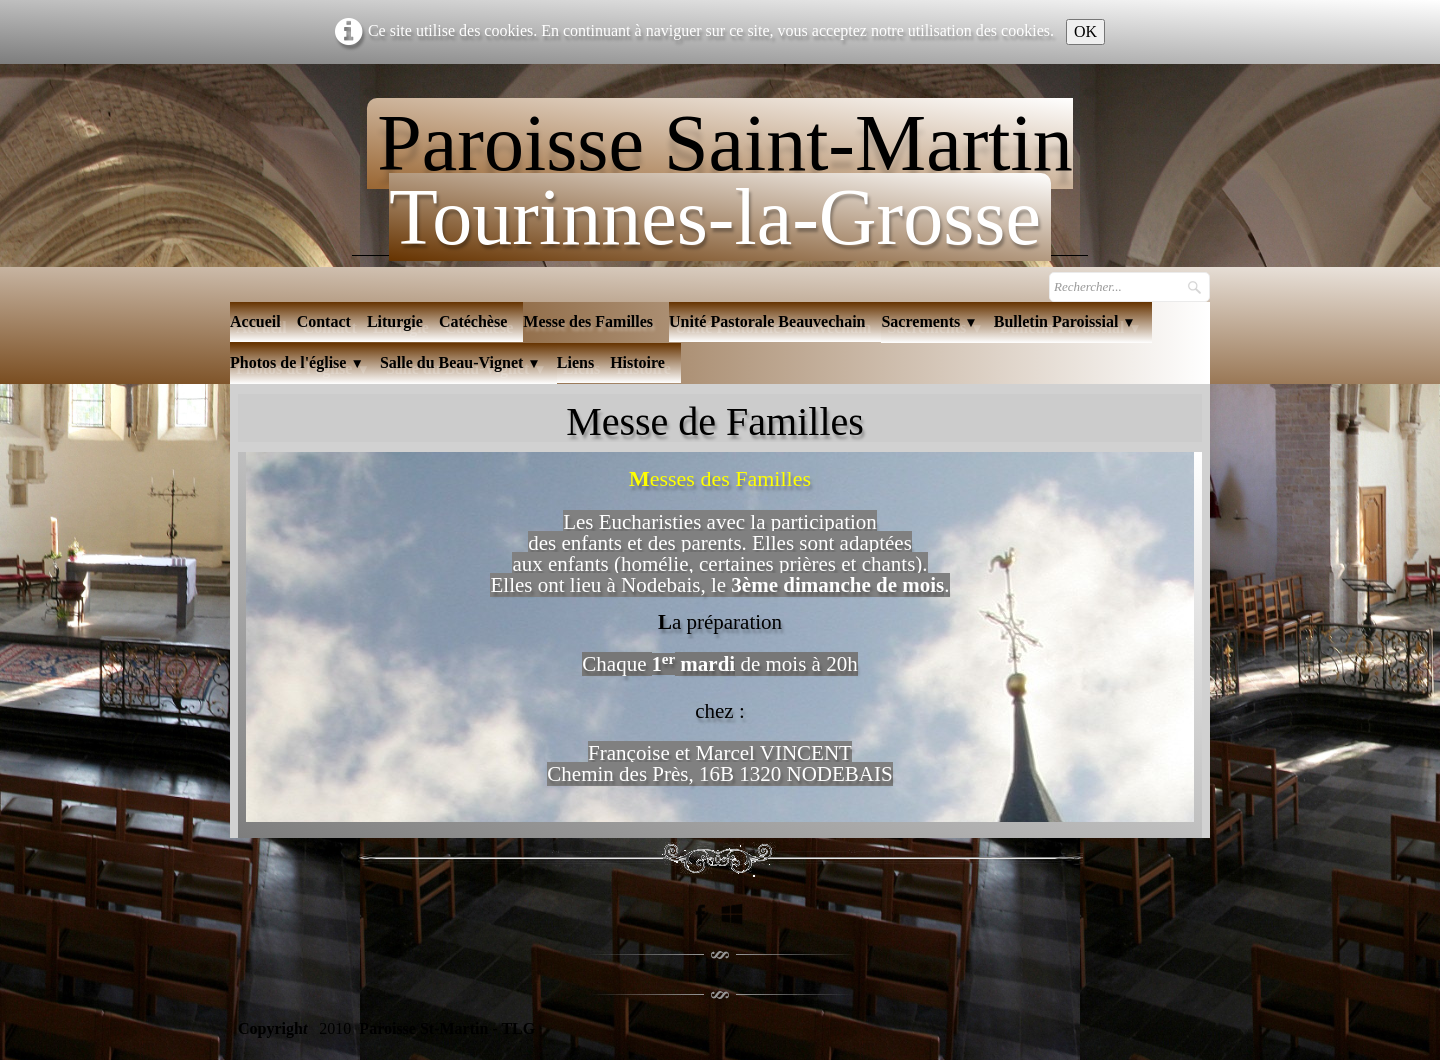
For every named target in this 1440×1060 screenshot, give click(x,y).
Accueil (255, 321)
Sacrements (929, 321)
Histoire (637, 362)
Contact (324, 321)
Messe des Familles (588, 321)
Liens (575, 362)
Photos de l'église (297, 362)
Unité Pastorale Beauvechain (767, 321)
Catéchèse (473, 321)
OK (1085, 31)
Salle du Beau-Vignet (460, 362)
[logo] (719, 171)
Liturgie (395, 321)
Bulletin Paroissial (1065, 321)
